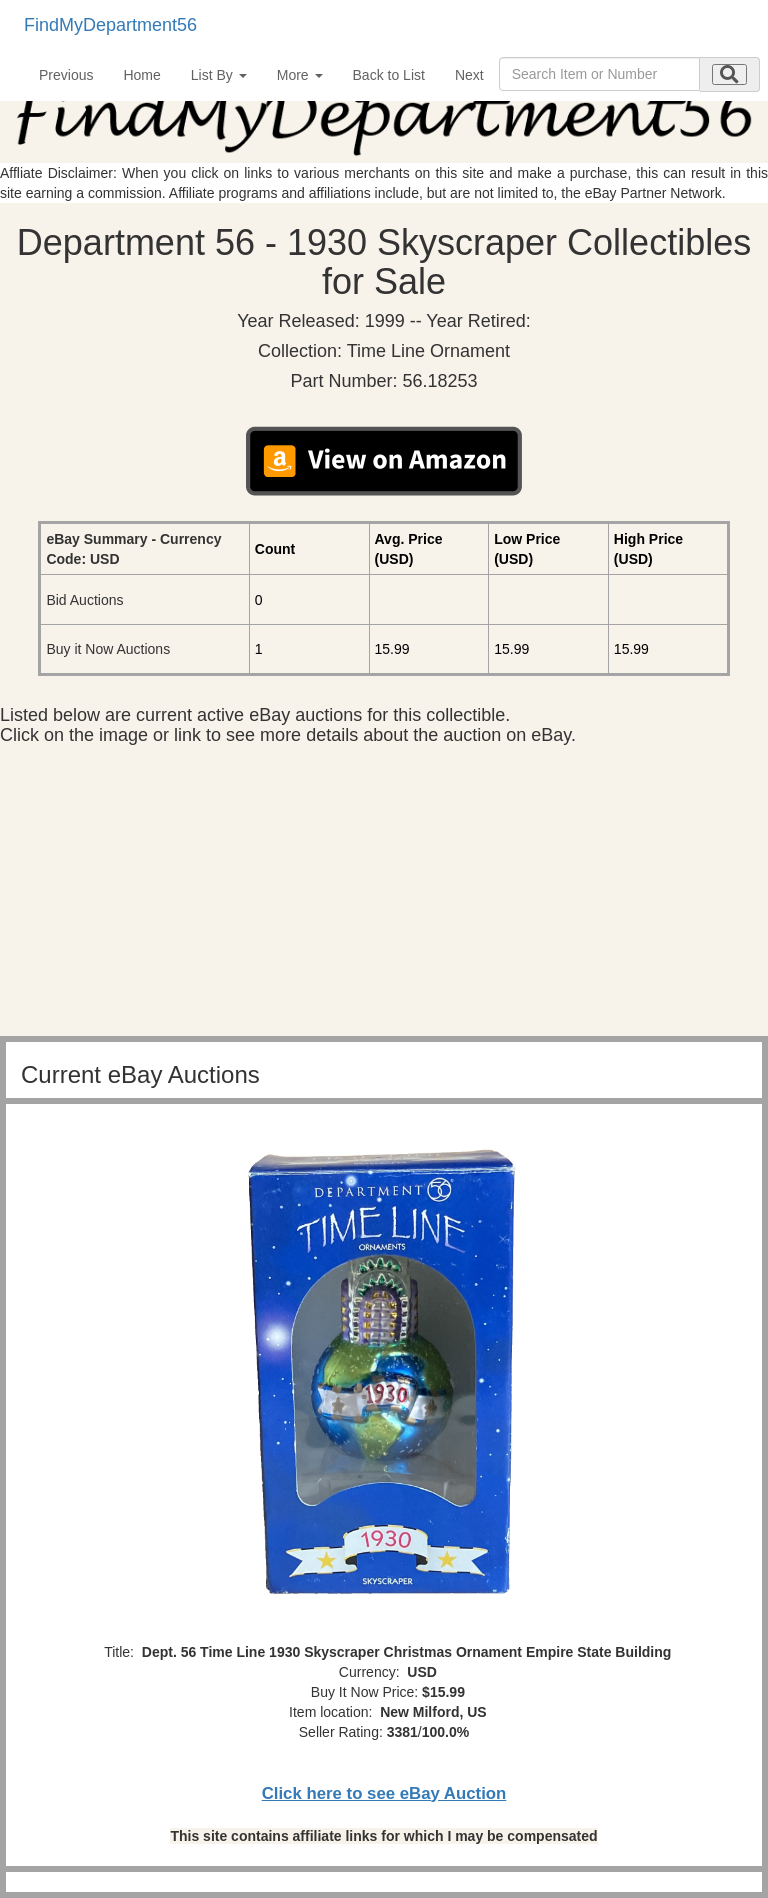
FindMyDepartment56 (110, 25)
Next (469, 75)
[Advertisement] (384, 896)
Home (141, 75)
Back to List (389, 75)
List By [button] (219, 75)
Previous (66, 75)
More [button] (300, 75)
